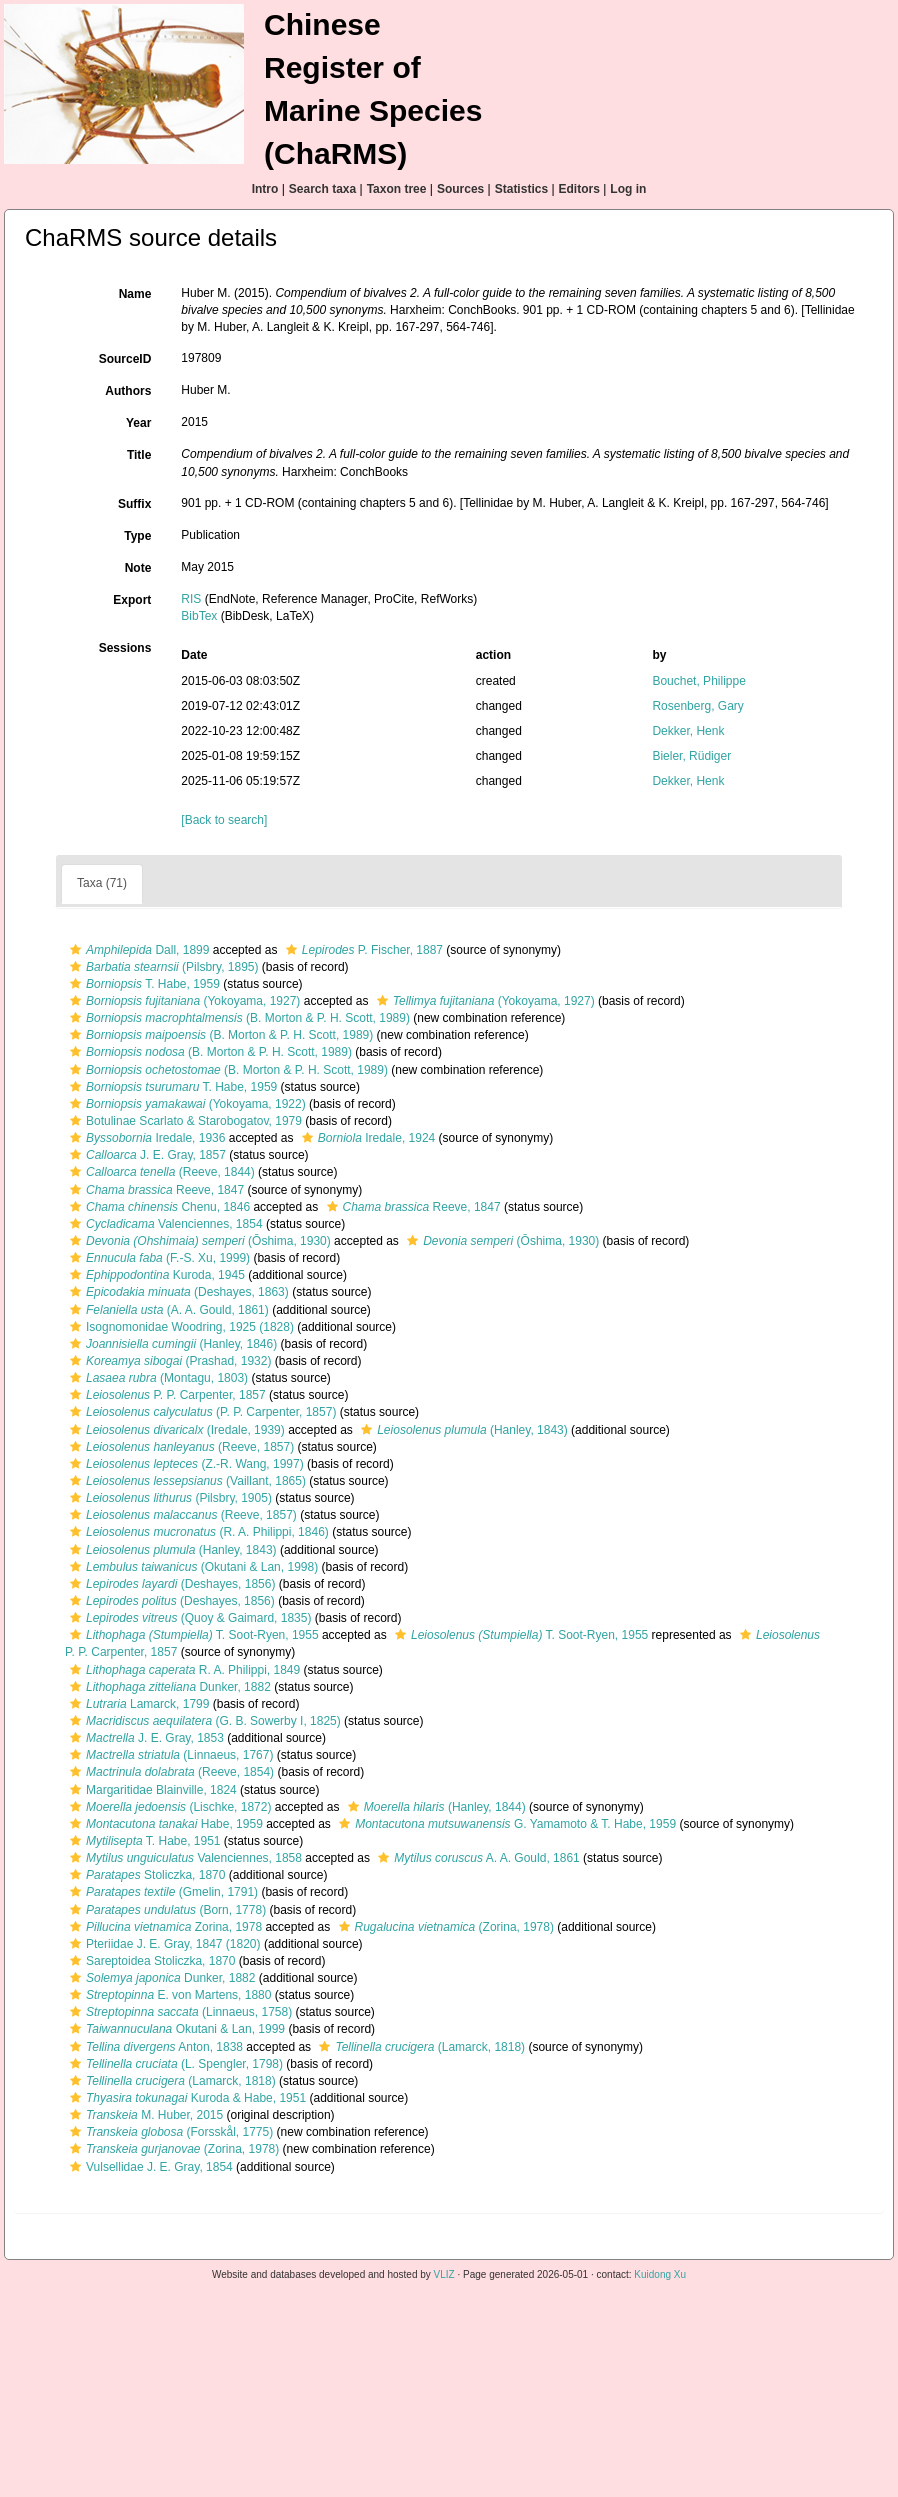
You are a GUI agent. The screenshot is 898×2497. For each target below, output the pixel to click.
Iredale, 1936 (145, 1138)
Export (132, 600)
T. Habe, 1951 (143, 1841)
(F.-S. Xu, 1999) (157, 1258)
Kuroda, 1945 (155, 1275)
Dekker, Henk (688, 731)
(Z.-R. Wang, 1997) (184, 1464)
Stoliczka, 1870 (145, 1875)
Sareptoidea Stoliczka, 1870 (150, 1961)
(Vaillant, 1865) (185, 1481)
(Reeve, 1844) (160, 1172)
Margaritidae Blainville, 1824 (151, 1790)
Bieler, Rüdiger (691, 756)
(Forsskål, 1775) (169, 2132)
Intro (265, 189)
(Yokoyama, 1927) (182, 1001)
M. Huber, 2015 (144, 2115)
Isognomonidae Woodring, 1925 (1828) (179, 1327)
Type (137, 536)
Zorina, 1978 (163, 1927)
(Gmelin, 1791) (161, 1892)
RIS (191, 599)
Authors (128, 391)
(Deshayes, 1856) (170, 1584)
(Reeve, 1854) (169, 1772)
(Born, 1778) (165, 1910)
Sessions (125, 648)
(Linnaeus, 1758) (178, 2012)
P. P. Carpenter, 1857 (165, 1395)
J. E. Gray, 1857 (145, 1155)
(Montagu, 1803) (156, 1378)
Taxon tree (397, 189)
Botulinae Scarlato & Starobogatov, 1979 (183, 1121)
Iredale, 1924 (366, 1138)
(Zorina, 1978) (444, 1927)
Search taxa (322, 189)
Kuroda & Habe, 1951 (185, 2098)
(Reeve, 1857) (179, 1447)
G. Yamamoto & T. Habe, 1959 (505, 1824)
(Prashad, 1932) (168, 1361)
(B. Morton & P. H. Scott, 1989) (237, 1018)
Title (139, 455)
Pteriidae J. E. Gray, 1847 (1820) (163, 1944)
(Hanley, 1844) (434, 1807)
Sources (460, 189)
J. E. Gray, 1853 (144, 1738)
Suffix (134, 504)
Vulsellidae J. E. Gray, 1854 (149, 2167)
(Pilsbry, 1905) (168, 1498)
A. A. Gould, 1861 (476, 1858)
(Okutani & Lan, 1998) (191, 1567)
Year (138, 423)
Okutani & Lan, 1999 (175, 2029)
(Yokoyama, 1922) (185, 1104)
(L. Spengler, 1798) (174, 2064)
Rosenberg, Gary (697, 706)
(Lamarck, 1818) (419, 2047)
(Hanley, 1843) (462, 1430)
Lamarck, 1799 (137, 1704)
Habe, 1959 (164, 1824)
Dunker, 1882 (168, 1687)
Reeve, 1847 (154, 1190)
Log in (628, 189)
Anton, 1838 (154, 2047)
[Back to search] (224, 820)
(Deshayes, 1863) (177, 1292)
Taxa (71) (102, 883)
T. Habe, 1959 (142, 984)
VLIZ (444, 2274)
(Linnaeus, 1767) (169, 1755)
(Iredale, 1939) (175, 1430)
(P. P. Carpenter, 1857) (200, 1412)
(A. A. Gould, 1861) (167, 1310)
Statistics (521, 189)
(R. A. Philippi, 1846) (197, 1532)
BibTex (199, 616)
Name (135, 294)
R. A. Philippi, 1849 (182, 1670)
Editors (579, 189)
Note (138, 568)
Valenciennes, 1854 (164, 1224)
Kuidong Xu (660, 2274)
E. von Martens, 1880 (168, 1995)
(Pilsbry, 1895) (162, 967)
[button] (75, 950)
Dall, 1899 (137, 950)
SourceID (125, 359)
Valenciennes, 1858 (183, 1858)
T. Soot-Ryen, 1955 (192, 1635)
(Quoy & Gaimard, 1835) (188, 1618)
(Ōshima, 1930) (198, 1241)
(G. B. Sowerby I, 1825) (203, 1721)
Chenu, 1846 (157, 1207)
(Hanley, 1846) (171, 1344)
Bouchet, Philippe (698, 681)
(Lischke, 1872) (168, 1807)
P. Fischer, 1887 (362, 950)
